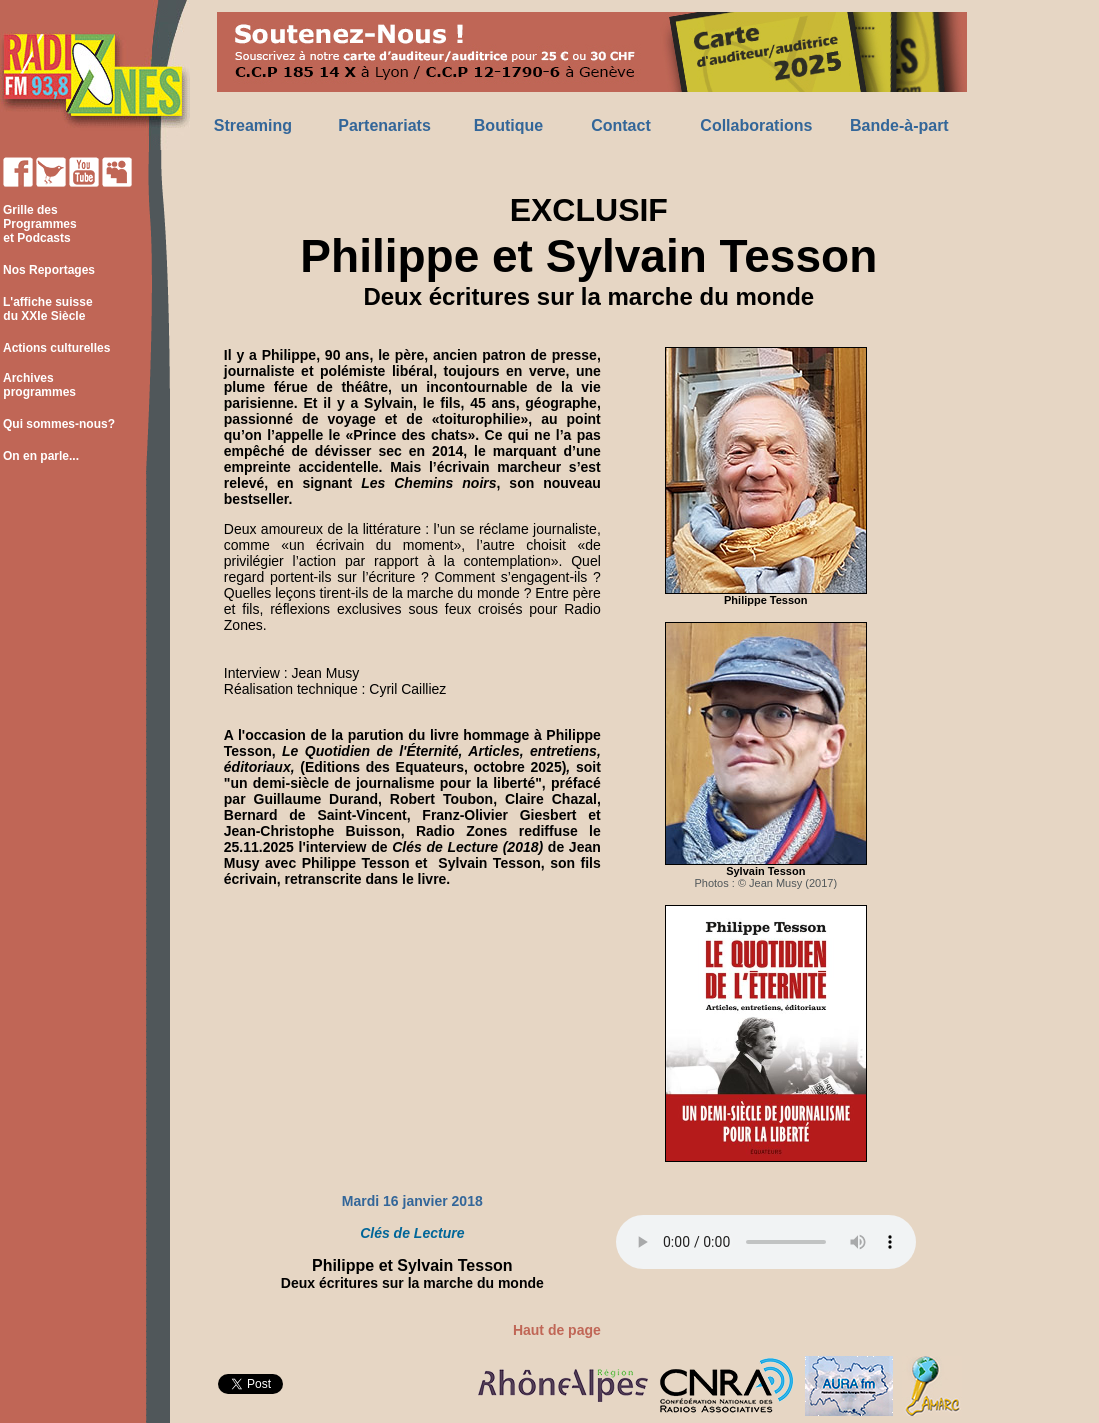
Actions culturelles (56, 348)
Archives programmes (38, 385)
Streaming (253, 125)
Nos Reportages (49, 270)
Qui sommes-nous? (59, 424)
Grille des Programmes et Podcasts (38, 224)
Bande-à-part (899, 125)
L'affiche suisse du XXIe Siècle (46, 309)
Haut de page (557, 1330)
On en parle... (41, 456)
